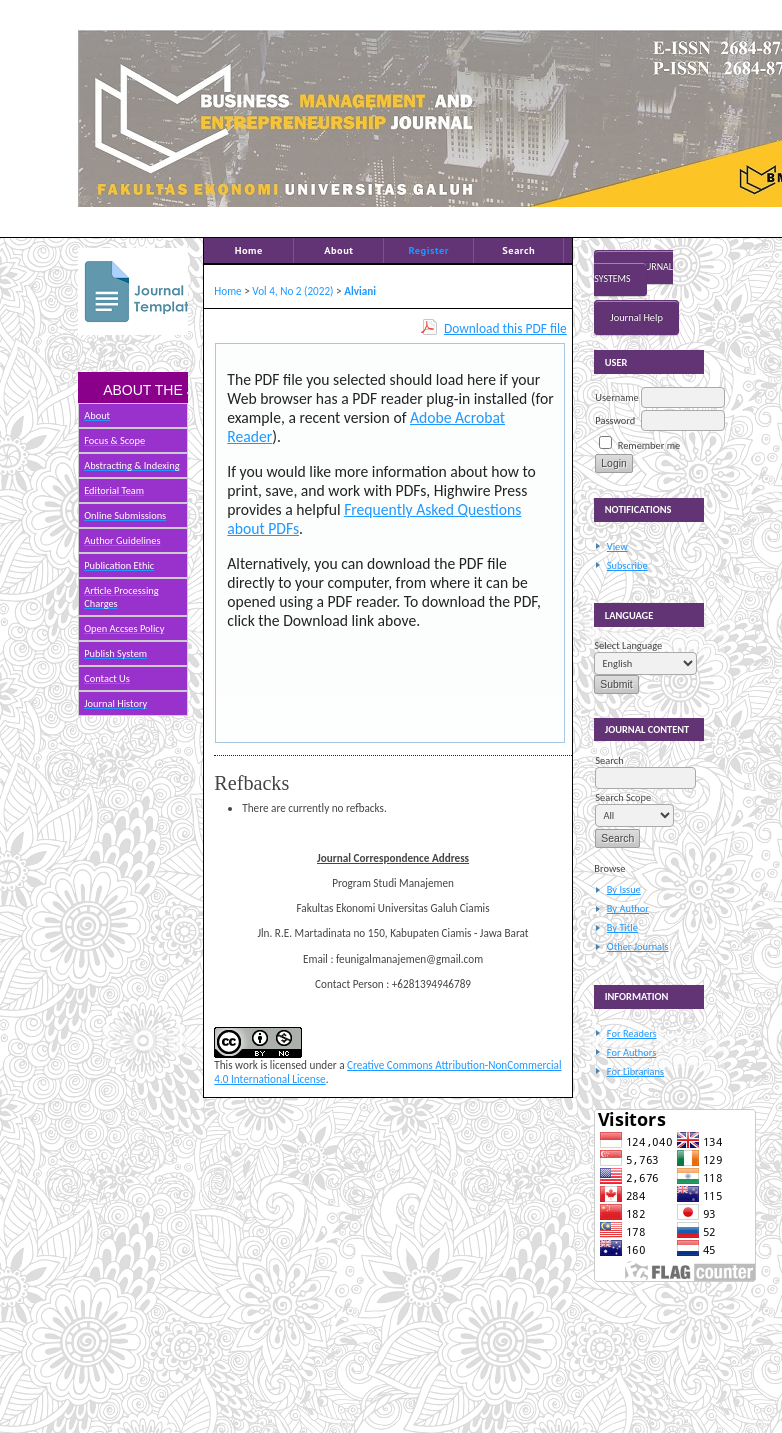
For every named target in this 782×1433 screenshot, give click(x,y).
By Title (622, 927)
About (338, 250)
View (617, 546)
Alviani (360, 291)
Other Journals (638, 946)
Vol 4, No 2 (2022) (292, 291)
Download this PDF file (505, 328)
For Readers (632, 1033)
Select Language (628, 645)
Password (615, 420)
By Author (628, 908)
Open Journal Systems (633, 273)
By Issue (624, 889)
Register (429, 250)
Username (616, 397)
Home (249, 250)
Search (518, 250)
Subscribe (627, 565)
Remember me (649, 445)
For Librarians (635, 1071)
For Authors (631, 1052)
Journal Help (636, 317)
